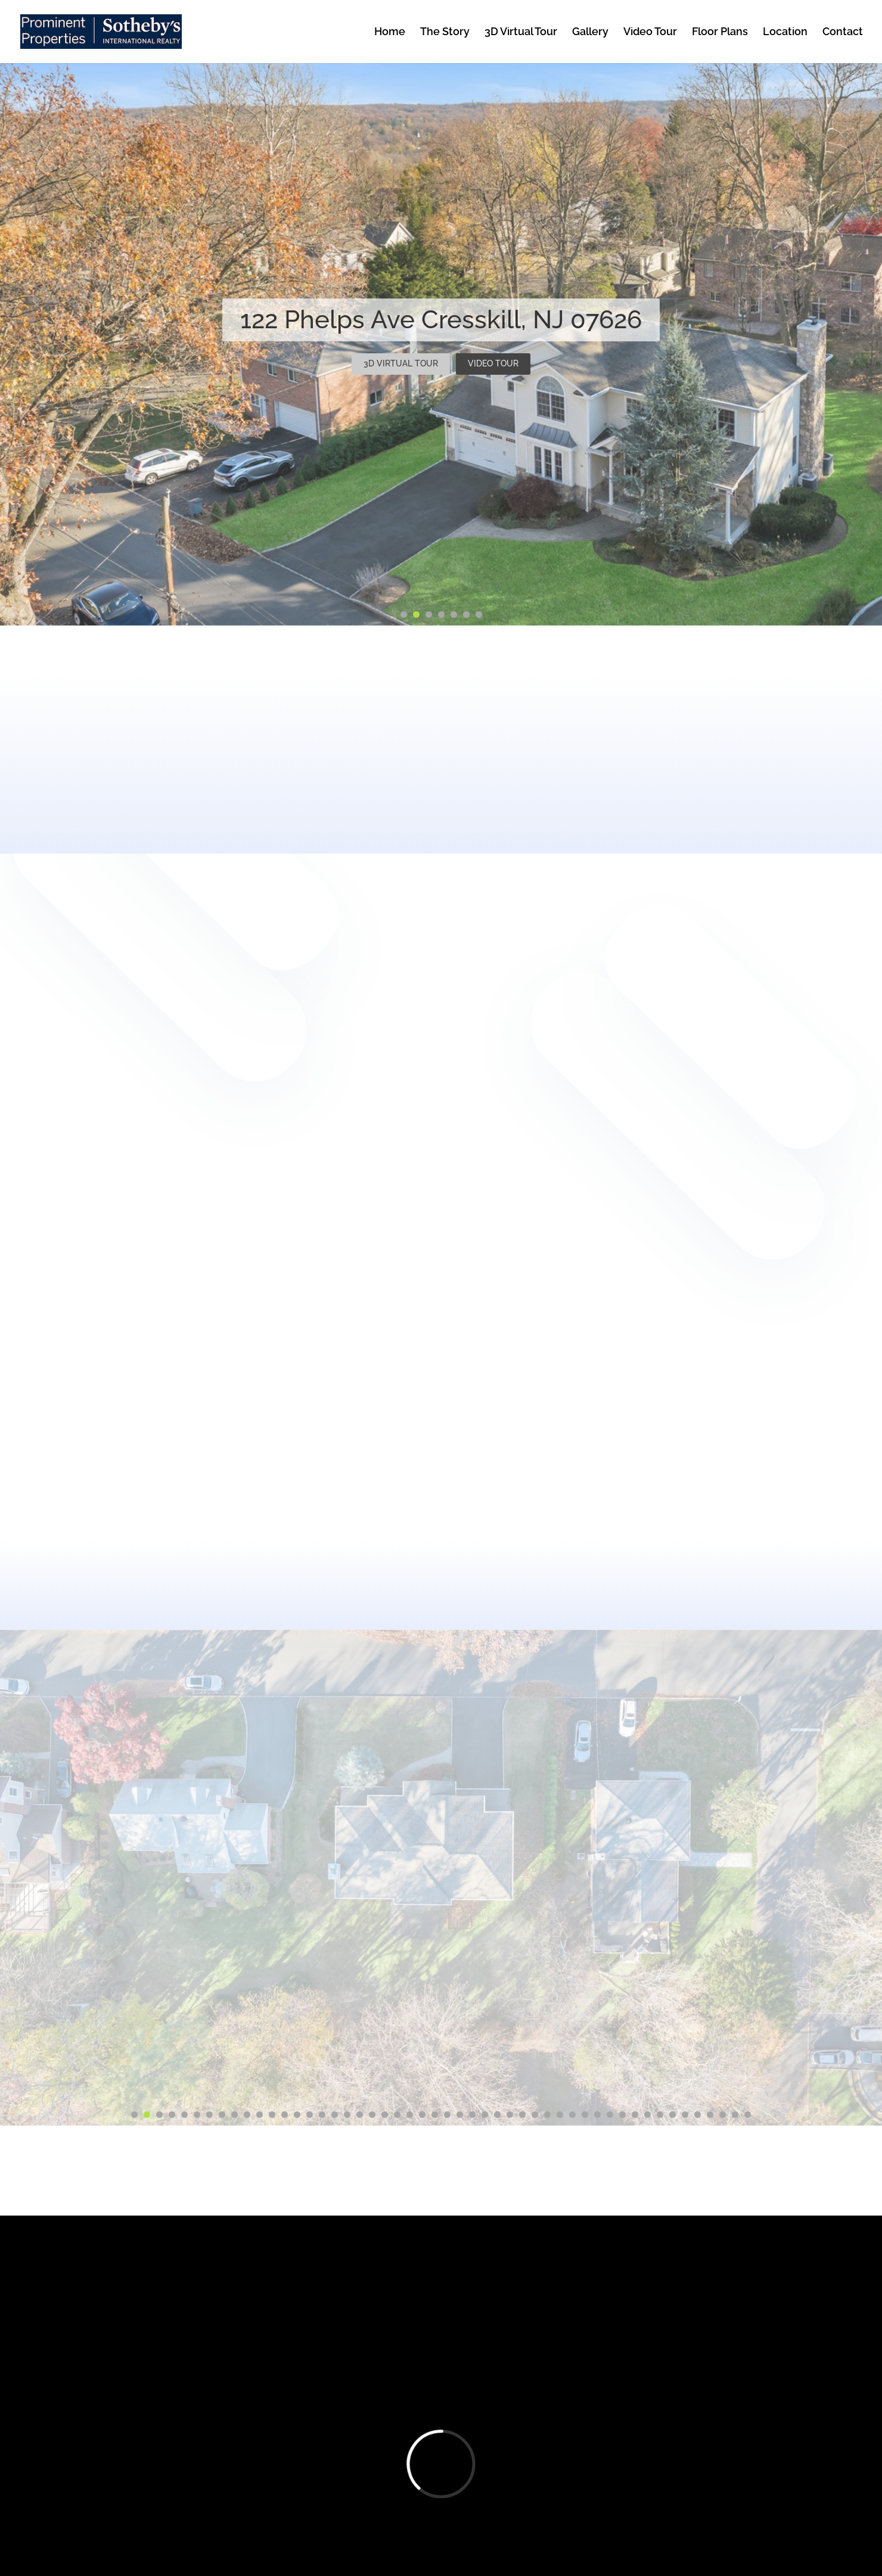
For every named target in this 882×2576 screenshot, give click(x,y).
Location (785, 32)
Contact (842, 32)
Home (389, 32)
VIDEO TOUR (493, 363)
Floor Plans (720, 32)
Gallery (590, 32)
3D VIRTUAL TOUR (401, 363)
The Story (445, 32)
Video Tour (650, 32)
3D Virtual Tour (521, 32)
